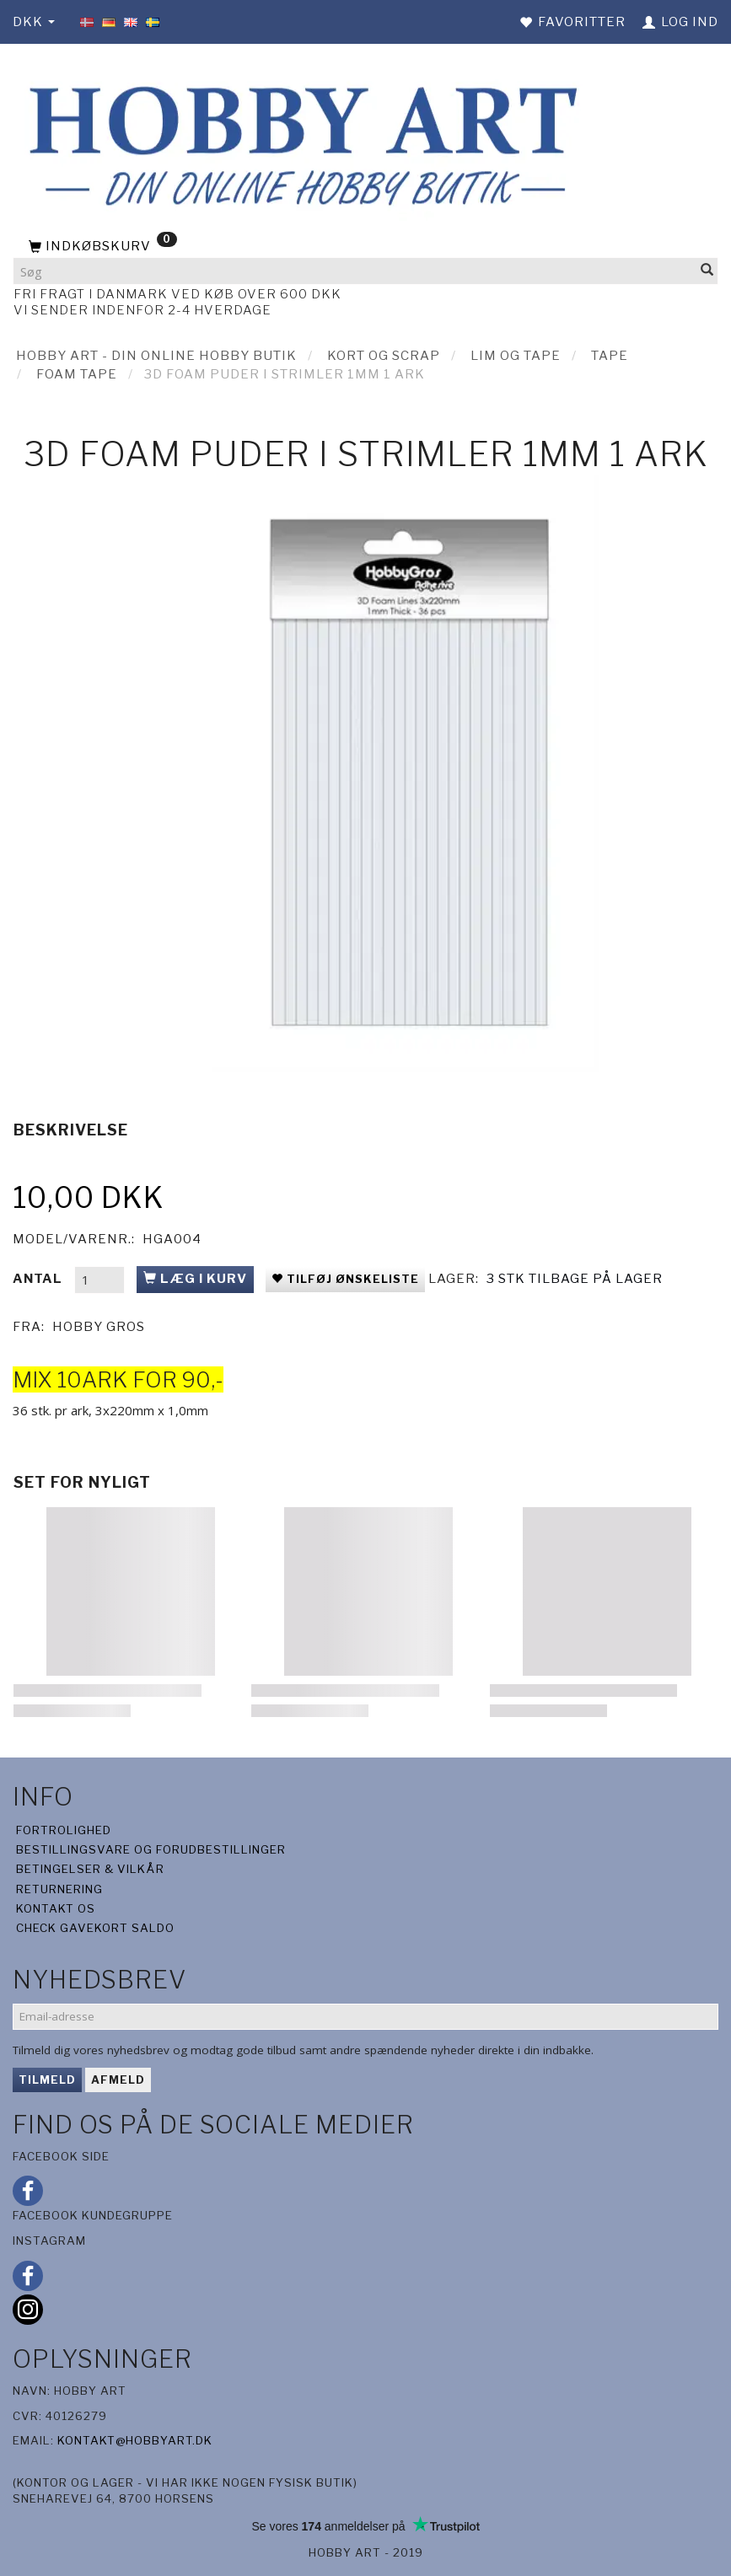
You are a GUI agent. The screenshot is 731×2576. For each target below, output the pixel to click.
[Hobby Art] (298, 143)
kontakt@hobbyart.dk (134, 2440)
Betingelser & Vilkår (90, 1869)
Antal (39, 1278)
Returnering (59, 1889)
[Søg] (707, 271)
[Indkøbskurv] (365, 247)
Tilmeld (47, 2079)
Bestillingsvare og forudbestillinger (151, 1849)
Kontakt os (55, 1908)
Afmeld (118, 2079)
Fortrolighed (63, 1830)
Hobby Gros (98, 1326)
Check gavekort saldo (95, 1928)
